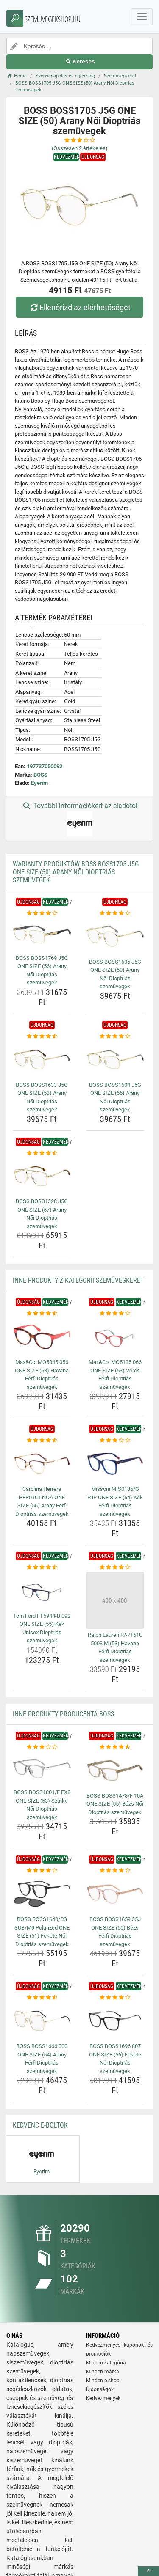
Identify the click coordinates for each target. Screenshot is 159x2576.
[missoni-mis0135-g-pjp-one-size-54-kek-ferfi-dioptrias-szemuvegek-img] (115, 1464)
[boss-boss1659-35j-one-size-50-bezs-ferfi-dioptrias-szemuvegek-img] (115, 1894)
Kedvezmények (103, 2398)
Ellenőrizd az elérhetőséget (79, 307)
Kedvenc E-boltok (40, 2125)
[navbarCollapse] (142, 16)
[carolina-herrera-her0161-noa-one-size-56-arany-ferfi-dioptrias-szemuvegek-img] (42, 1464)
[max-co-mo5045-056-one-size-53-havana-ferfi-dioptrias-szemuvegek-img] (42, 1337)
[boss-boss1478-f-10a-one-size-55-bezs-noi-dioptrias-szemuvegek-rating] (115, 1747)
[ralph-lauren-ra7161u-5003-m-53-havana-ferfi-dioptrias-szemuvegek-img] (115, 1600)
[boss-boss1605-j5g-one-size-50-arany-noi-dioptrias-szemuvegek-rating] (115, 913)
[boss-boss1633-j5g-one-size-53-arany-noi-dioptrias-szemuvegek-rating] (42, 1036)
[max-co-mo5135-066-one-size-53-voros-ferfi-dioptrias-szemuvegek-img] (115, 1337)
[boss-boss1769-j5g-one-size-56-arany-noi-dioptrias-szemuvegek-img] (42, 934)
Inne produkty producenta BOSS (63, 1714)
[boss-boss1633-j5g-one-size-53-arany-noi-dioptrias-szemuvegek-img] (42, 1059)
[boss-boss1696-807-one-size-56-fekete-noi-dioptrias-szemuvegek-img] (115, 2021)
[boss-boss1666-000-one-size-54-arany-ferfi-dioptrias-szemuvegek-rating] (42, 1997)
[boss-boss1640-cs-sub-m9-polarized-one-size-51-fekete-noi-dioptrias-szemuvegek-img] (42, 1894)
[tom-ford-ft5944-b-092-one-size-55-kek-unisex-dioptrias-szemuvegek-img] (42, 1591)
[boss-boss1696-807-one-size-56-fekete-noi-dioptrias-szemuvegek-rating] (115, 1997)
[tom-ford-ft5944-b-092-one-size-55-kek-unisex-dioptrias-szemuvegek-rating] (42, 1567)
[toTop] (148, 2571)
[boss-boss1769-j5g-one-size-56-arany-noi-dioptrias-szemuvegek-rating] (42, 913)
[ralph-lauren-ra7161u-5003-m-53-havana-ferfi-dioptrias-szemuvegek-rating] (115, 1567)
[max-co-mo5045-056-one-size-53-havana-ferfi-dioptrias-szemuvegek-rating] (42, 1313)
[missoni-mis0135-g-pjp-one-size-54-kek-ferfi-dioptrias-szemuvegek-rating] (115, 1440)
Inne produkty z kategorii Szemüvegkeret (78, 1280)
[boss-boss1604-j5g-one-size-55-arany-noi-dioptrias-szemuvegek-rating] (115, 1036)
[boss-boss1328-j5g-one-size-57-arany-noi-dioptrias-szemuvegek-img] (42, 1176)
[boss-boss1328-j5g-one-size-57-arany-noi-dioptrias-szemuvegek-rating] (42, 1153)
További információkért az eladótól (79, 819)
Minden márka (102, 2372)
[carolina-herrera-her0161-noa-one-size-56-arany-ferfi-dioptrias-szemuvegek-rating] (42, 1440)
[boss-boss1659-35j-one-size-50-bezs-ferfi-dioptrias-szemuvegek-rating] (115, 1871)
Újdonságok (100, 2389)
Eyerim (39, 783)
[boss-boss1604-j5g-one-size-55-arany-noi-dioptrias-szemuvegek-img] (115, 1059)
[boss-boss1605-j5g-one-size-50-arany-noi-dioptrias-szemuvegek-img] (115, 936)
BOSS (40, 775)
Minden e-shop (103, 2381)
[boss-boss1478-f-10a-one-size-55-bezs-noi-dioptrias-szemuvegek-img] (115, 1770)
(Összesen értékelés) (80, 148)
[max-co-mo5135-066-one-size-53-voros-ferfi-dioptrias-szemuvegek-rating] (115, 1313)
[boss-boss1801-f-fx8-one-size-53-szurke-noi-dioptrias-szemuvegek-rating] (42, 1747)
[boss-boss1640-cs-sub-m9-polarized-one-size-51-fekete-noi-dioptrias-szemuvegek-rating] (42, 1871)
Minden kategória (106, 2363)
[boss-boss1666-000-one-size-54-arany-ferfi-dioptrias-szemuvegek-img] (42, 2021)
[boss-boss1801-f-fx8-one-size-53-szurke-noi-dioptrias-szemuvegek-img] (42, 1769)
